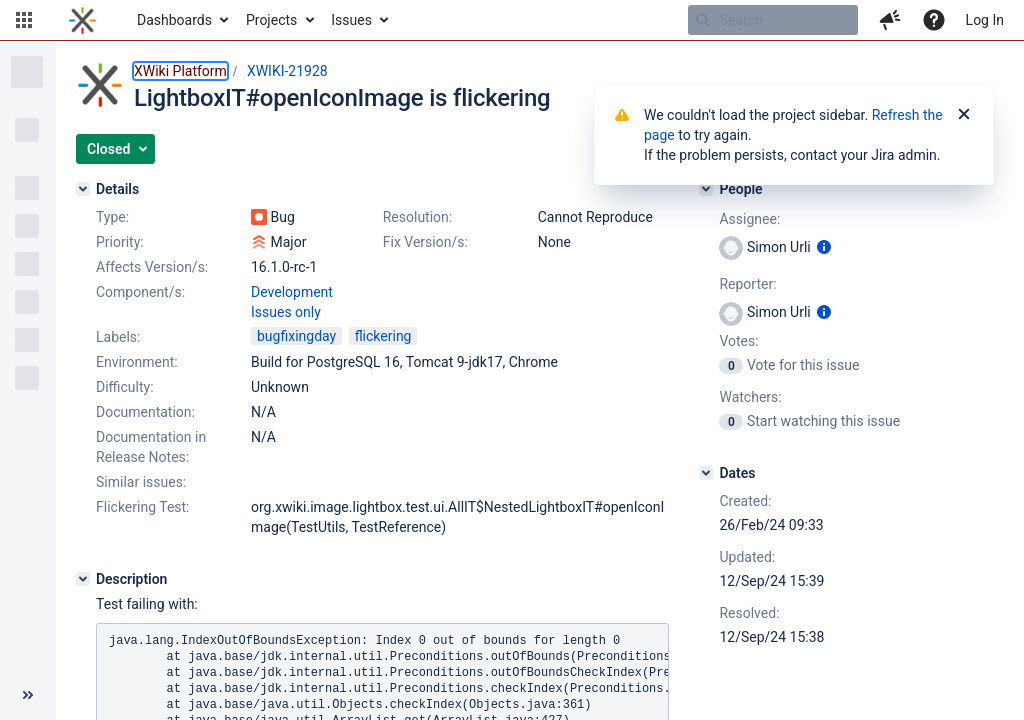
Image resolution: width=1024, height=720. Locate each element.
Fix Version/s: (425, 242)
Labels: (118, 337)
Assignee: (749, 219)
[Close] (964, 115)
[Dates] (706, 473)
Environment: (137, 362)
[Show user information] (824, 247)
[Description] (83, 579)
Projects (271, 20)
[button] (24, 20)
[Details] (83, 189)
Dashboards (174, 20)
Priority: (120, 242)
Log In (985, 20)
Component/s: (140, 292)
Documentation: (145, 412)
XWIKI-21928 (287, 71)
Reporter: (747, 284)
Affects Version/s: (152, 267)
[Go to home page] (82, 20)
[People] (706, 189)
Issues (351, 20)
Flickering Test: (143, 507)
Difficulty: (125, 387)
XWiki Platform (180, 71)
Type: (112, 217)
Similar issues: (141, 482)
